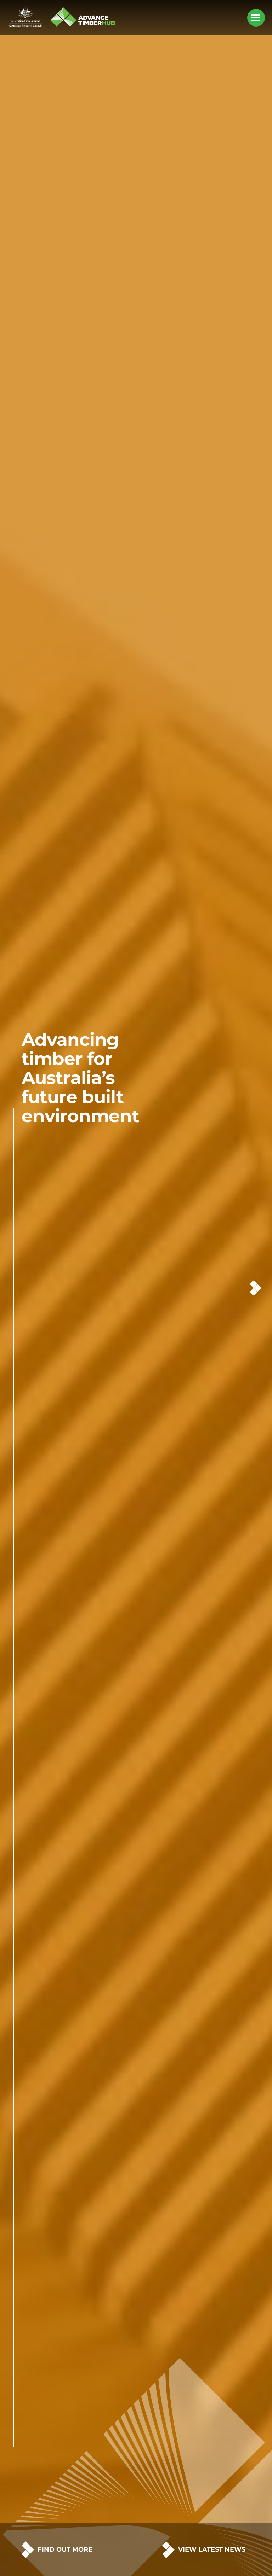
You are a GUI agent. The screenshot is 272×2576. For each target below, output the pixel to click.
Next (255, 1288)
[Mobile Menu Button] (256, 18)
